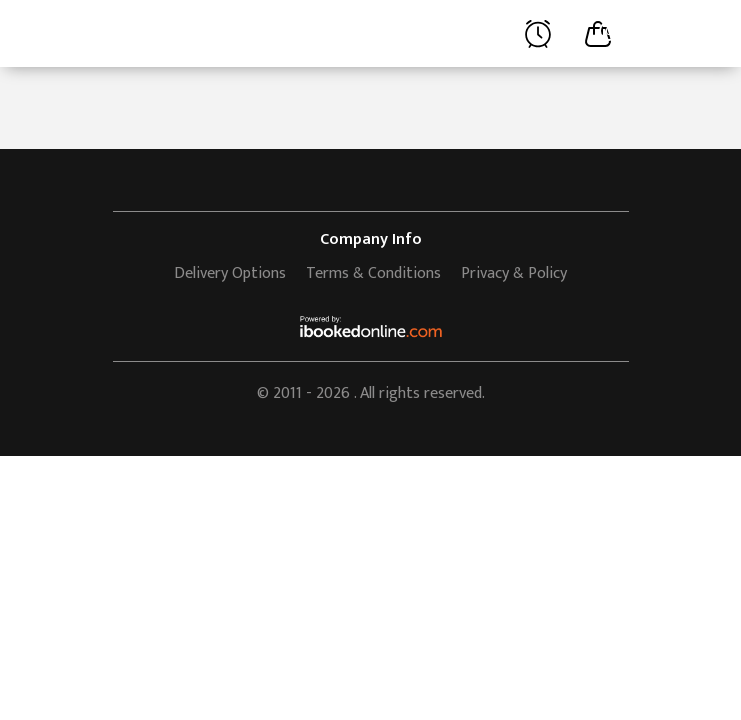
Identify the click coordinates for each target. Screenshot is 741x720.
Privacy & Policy (514, 273)
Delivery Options (230, 273)
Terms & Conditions (373, 273)
